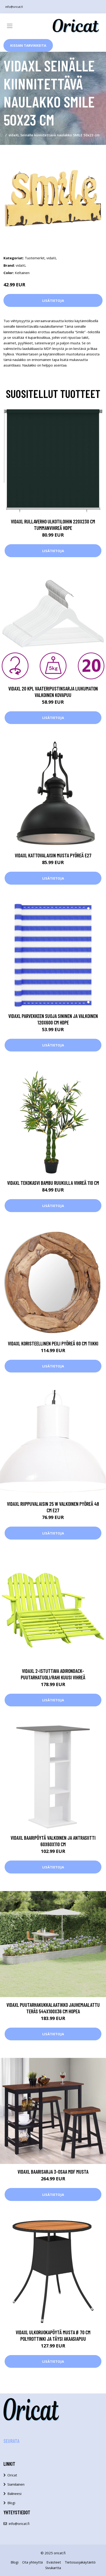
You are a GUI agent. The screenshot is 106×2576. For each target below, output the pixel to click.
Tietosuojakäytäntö (80, 2562)
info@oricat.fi (14, 7)
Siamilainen (15, 2484)
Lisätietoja (53, 300)
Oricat (12, 2475)
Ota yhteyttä (32, 2562)
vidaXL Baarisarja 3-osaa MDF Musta (53, 2172)
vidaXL (51, 258)
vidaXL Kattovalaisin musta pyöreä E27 (53, 855)
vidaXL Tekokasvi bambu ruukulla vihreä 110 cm (53, 1183)
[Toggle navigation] (9, 25)
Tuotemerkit (35, 258)
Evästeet (53, 2562)
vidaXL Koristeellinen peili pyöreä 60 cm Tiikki (53, 1343)
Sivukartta (53, 2567)
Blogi (11, 2502)
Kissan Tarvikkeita (28, 45)
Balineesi (14, 2493)
